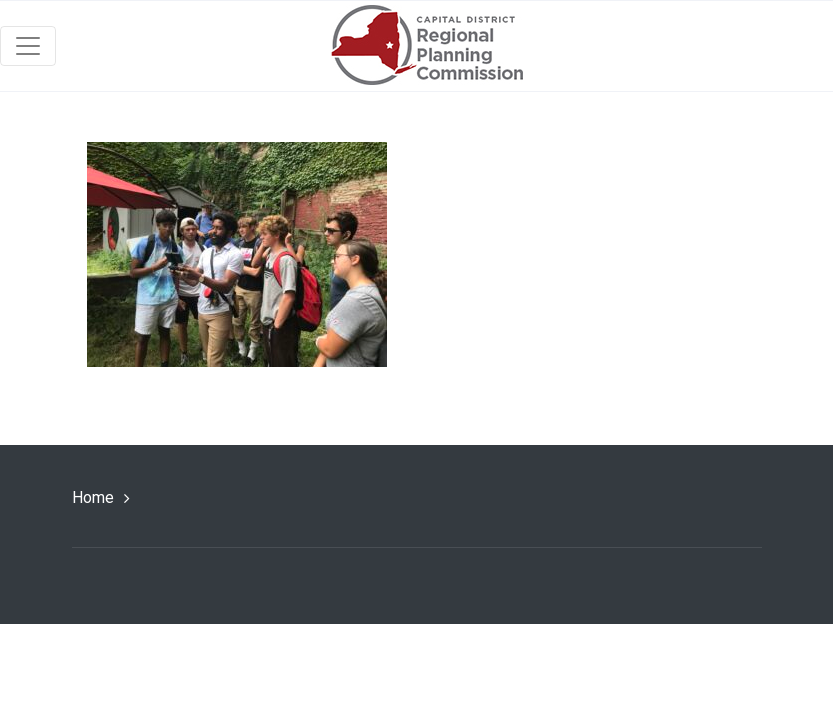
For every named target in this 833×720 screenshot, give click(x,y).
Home (93, 497)
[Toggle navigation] (28, 46)
